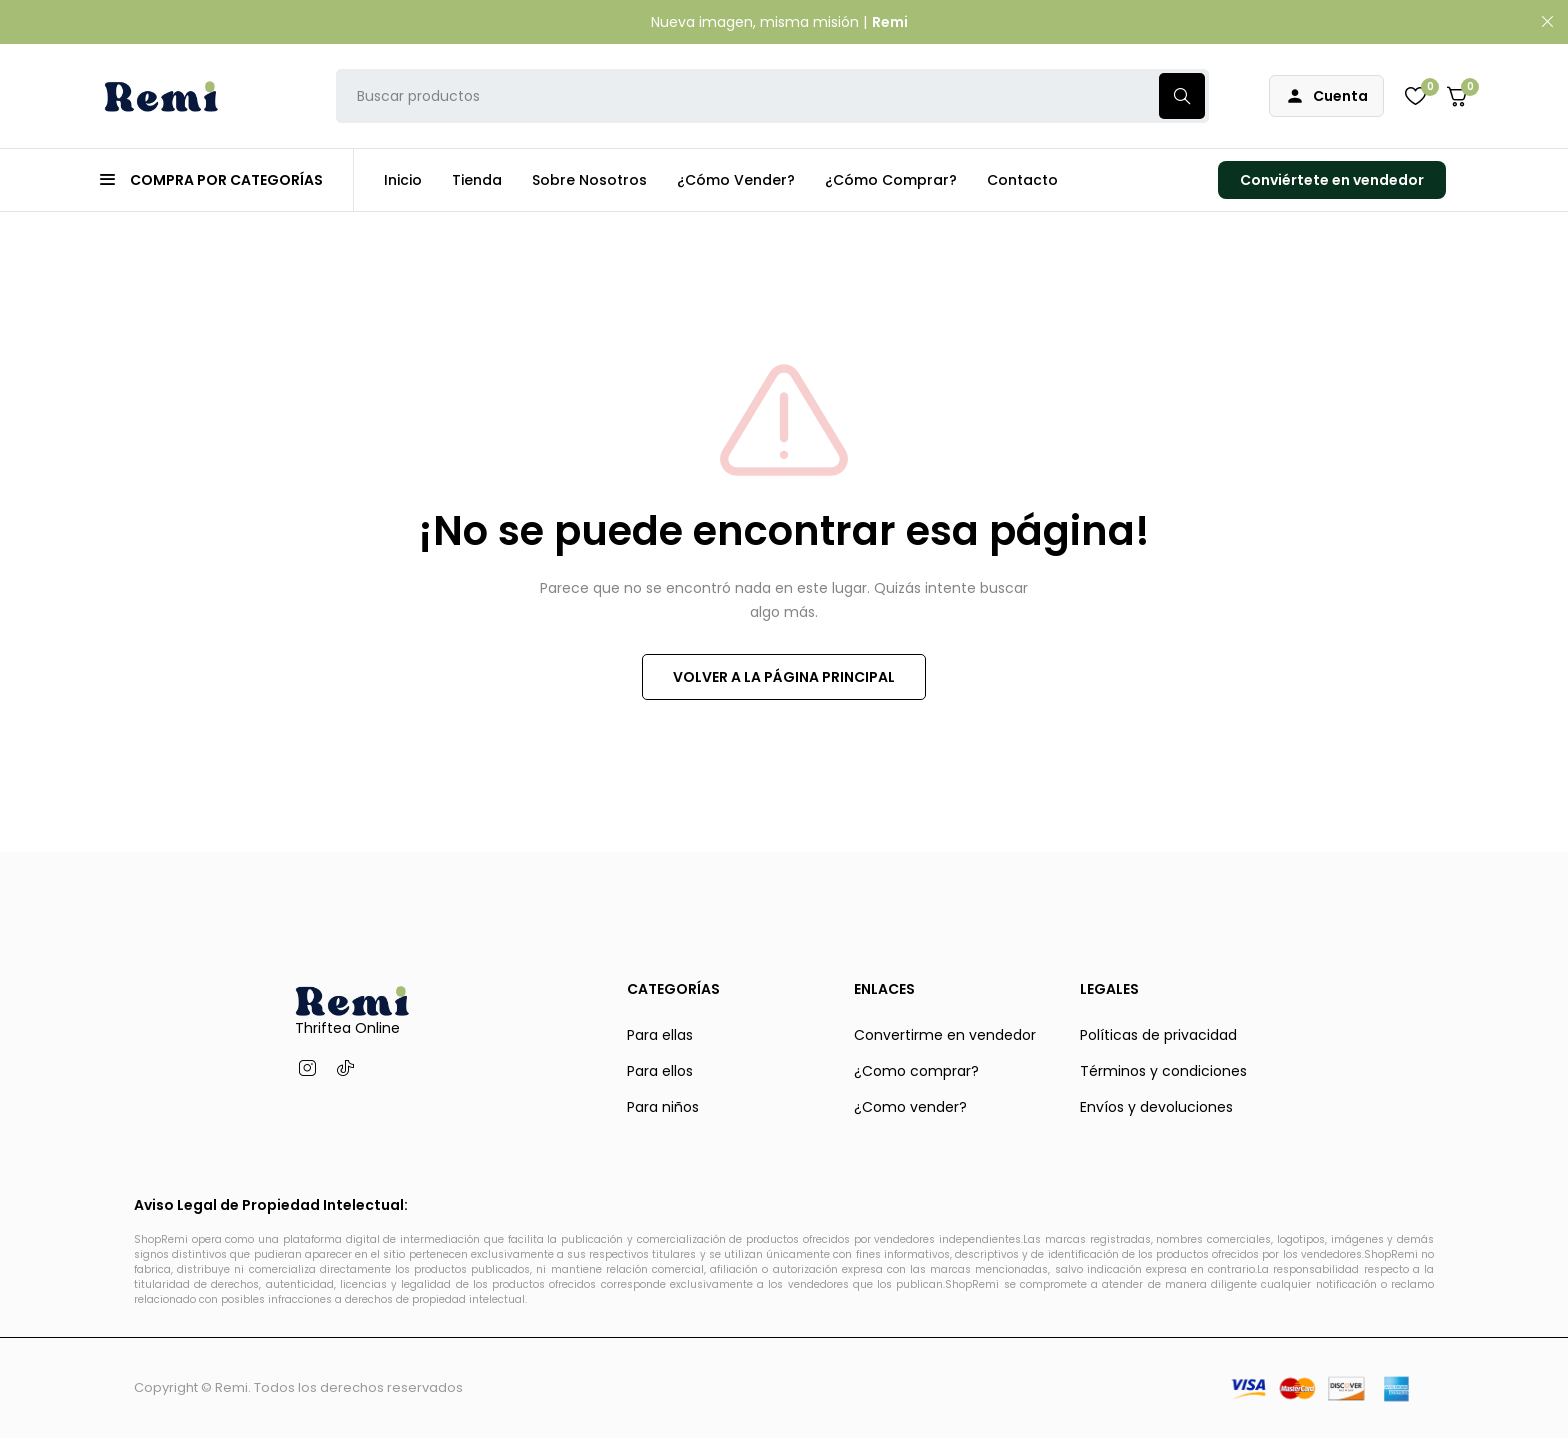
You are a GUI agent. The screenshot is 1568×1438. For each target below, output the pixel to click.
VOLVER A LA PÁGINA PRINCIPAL (784, 677)
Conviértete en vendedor (1332, 180)
